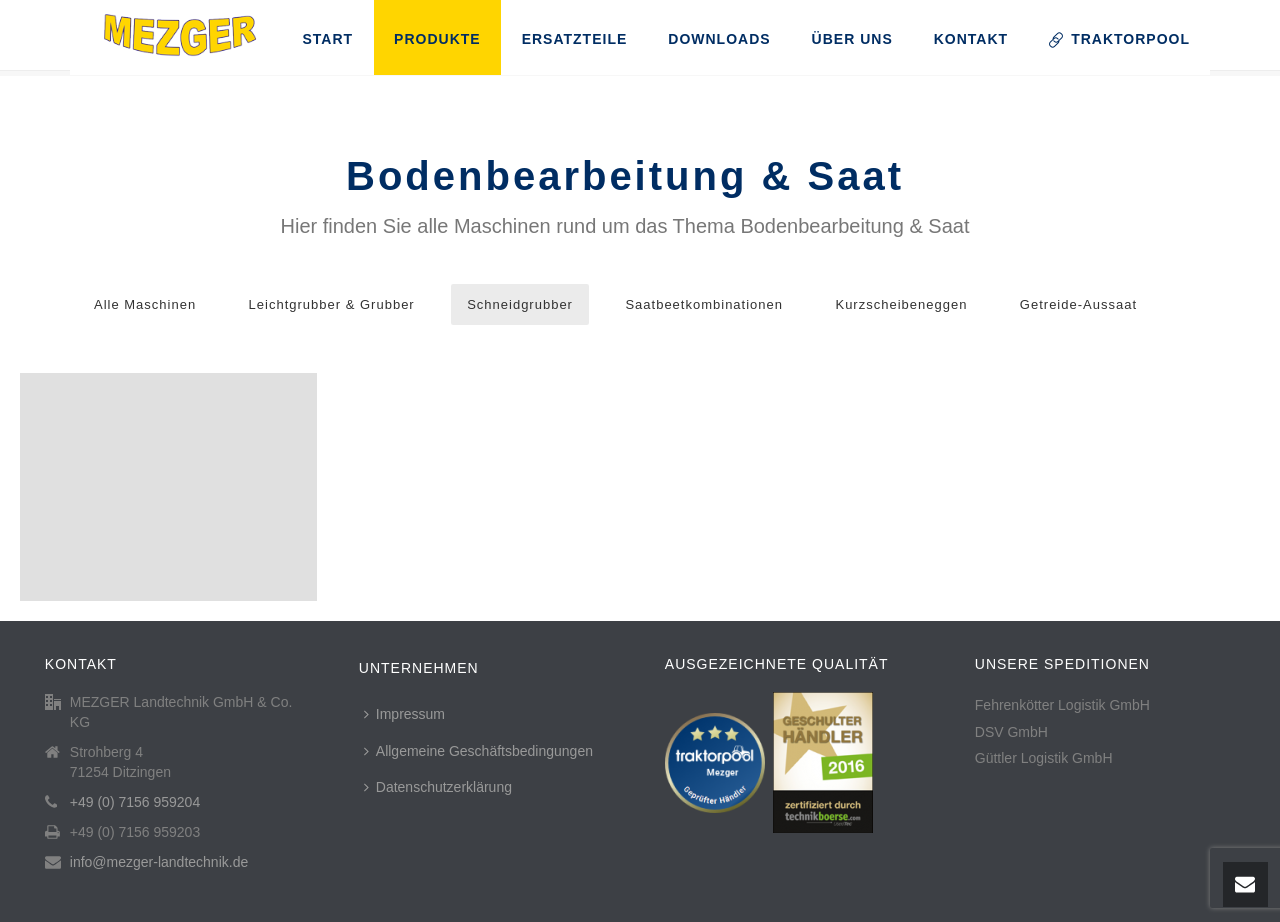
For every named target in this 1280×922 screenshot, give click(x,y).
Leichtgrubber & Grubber (332, 304)
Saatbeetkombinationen (704, 304)
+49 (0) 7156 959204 (135, 802)
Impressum (404, 714)
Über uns (852, 39)
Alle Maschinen (145, 304)
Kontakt (971, 39)
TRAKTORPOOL (1119, 39)
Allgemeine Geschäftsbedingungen (478, 751)
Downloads (719, 39)
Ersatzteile (575, 39)
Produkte (437, 39)
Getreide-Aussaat (1078, 304)
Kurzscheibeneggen (901, 304)
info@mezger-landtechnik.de (159, 862)
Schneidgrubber (520, 304)
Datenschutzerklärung (438, 787)
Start (327, 39)
